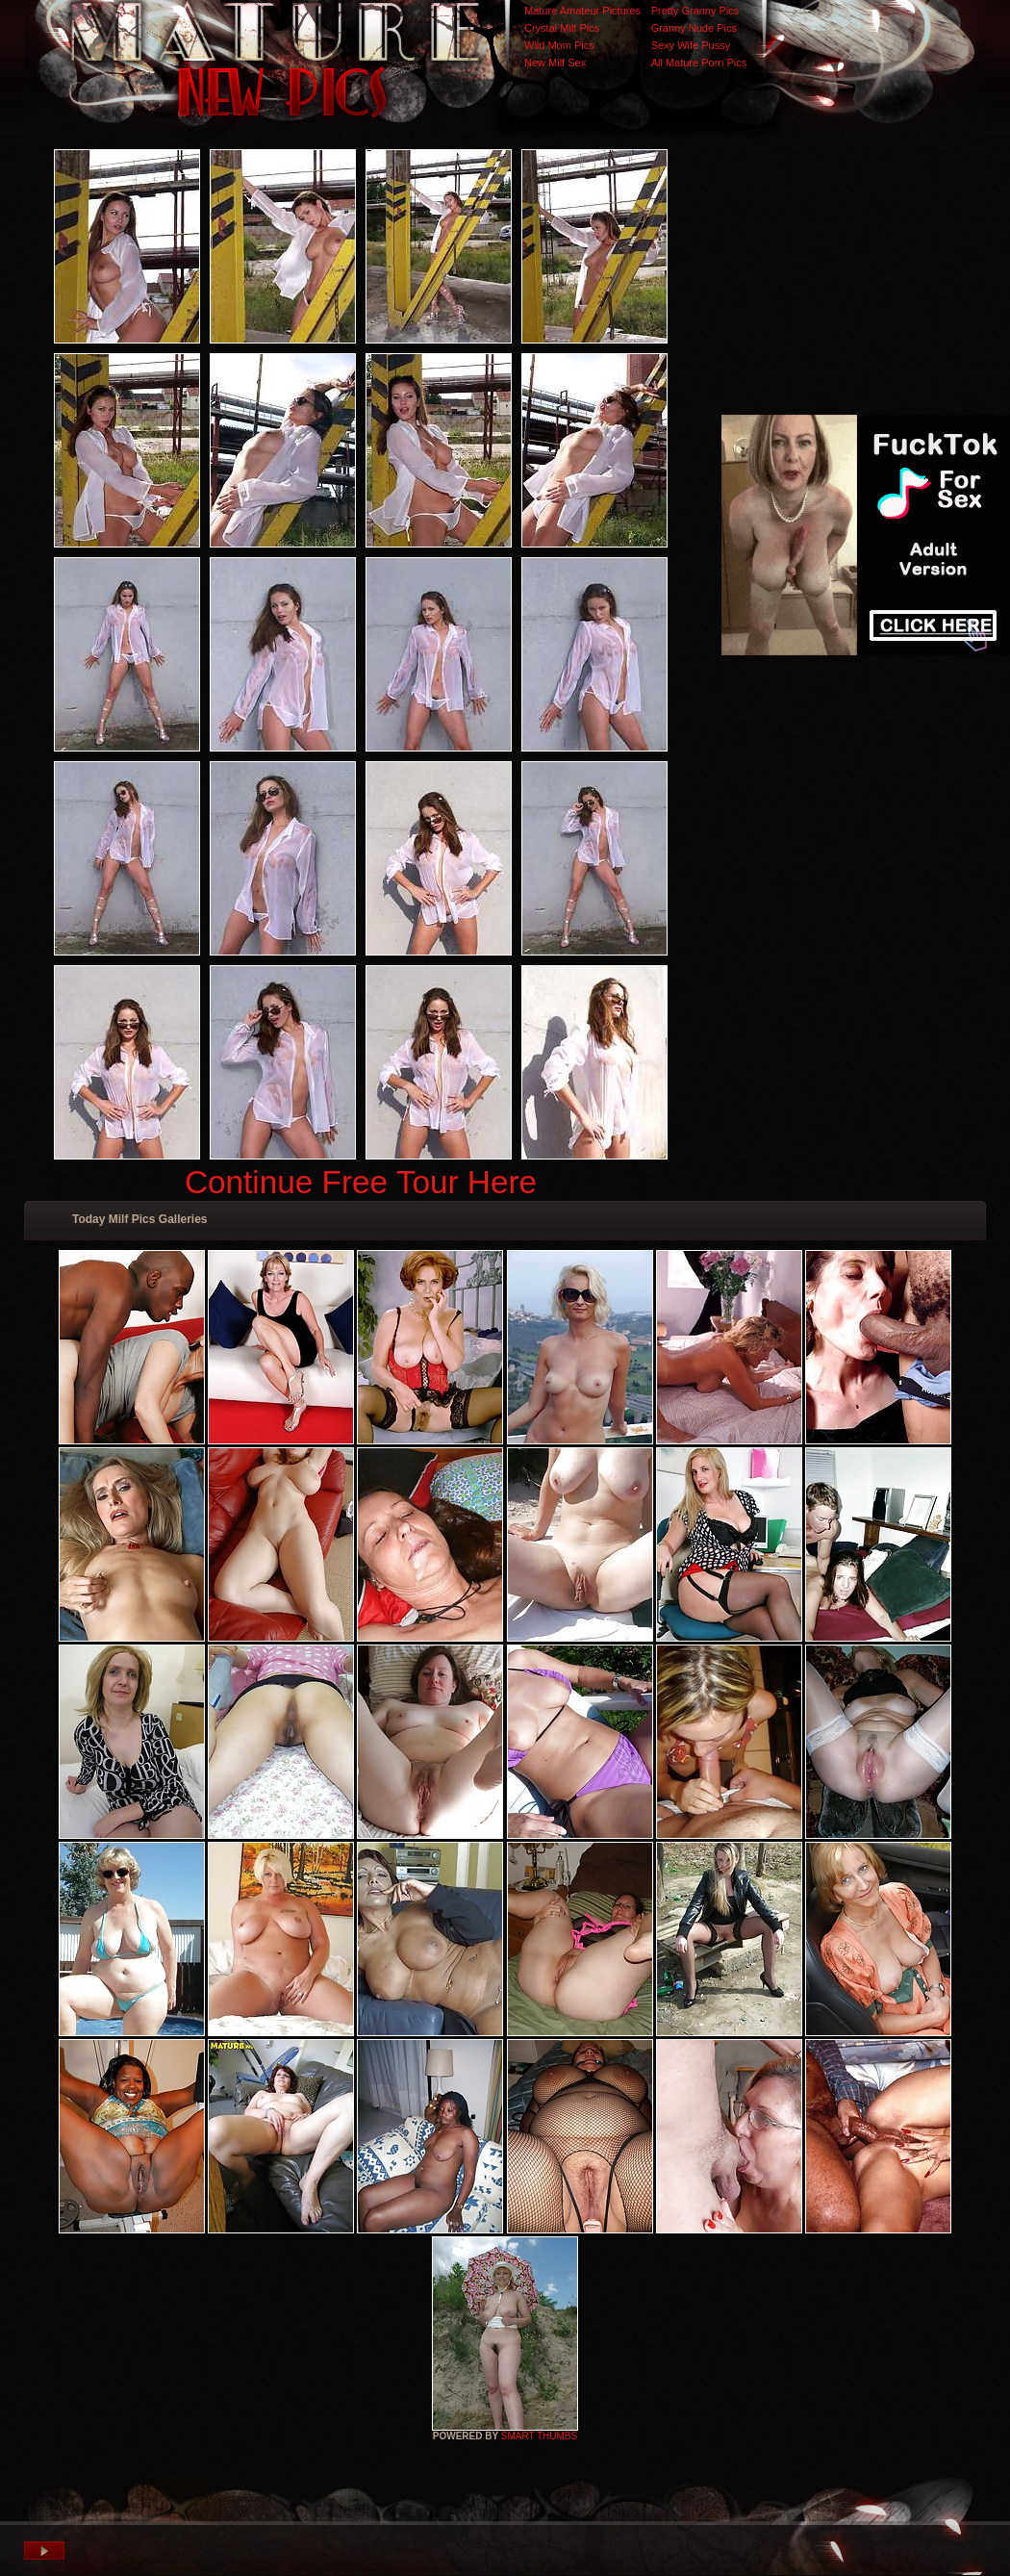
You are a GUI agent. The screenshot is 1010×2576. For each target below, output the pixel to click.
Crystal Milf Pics (561, 28)
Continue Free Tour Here (361, 1182)
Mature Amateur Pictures (582, 10)
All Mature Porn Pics (699, 62)
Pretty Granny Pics (695, 10)
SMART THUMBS (539, 2436)
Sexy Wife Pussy (691, 45)
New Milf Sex (555, 62)
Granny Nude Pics (694, 28)
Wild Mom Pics (559, 45)
